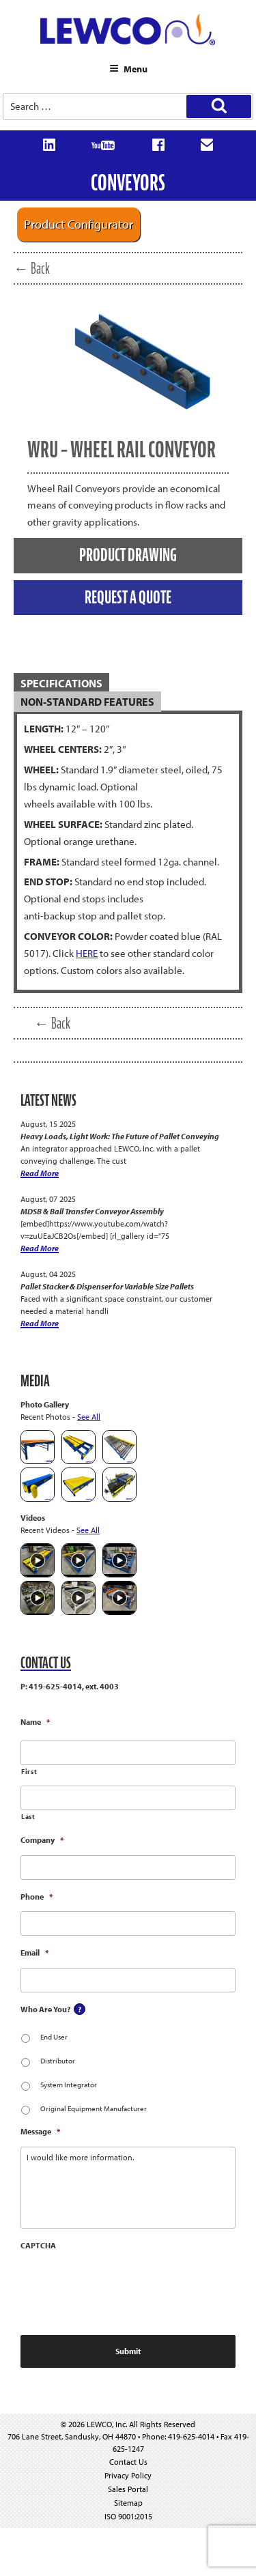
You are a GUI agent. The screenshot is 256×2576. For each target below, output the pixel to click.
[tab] (128, 683)
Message (40, 2131)
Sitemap (128, 2503)
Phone (36, 1896)
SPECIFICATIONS (61, 683)
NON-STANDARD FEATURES (87, 702)
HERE (87, 953)
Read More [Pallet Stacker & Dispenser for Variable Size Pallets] (39, 1323)
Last (28, 1816)
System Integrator (68, 2084)
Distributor (57, 2060)
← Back (32, 268)
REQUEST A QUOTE (128, 597)
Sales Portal (128, 2489)
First (29, 1771)
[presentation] (124, 2286)
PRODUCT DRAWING (128, 555)
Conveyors (128, 182)
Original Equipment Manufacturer (93, 2108)
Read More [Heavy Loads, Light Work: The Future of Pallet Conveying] (39, 1173)
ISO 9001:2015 (128, 2516)
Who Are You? (45, 2009)
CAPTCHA (38, 2245)
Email (34, 1952)
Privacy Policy (128, 2475)
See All (88, 1417)
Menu (128, 69)
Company (41, 1840)
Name (35, 1722)
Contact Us (128, 2462)
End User (54, 2037)
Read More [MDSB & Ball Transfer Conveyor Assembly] (39, 1248)
